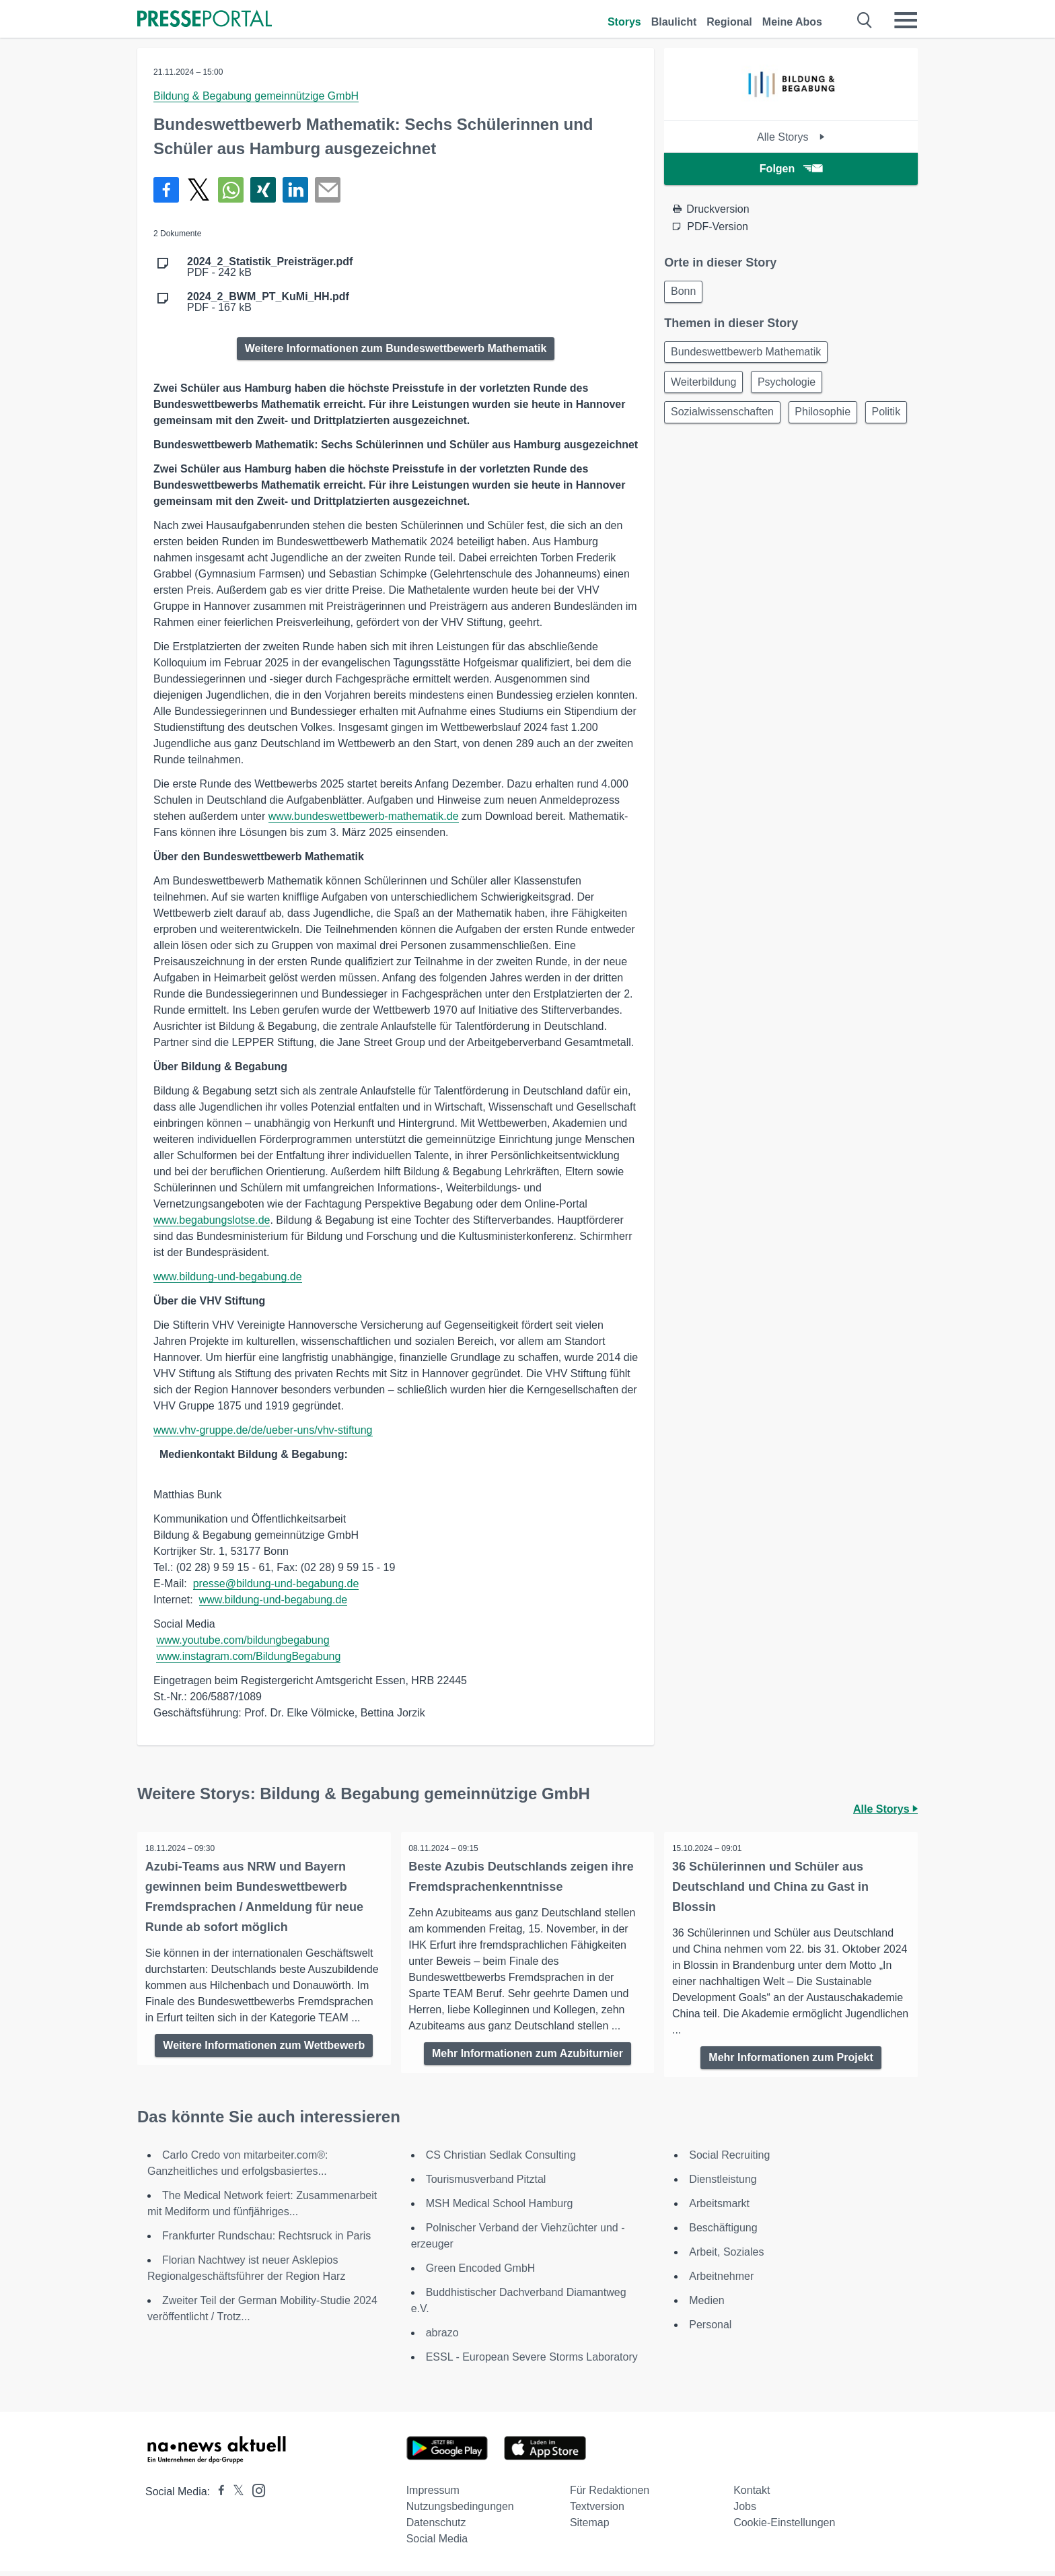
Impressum (433, 2495)
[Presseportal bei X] (234, 2496)
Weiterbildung (706, 387)
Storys (624, 22)
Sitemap (590, 2527)
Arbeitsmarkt (719, 2208)
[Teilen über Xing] (263, 190)
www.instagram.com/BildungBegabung (248, 1656)
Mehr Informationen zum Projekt (790, 2057)
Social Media (437, 2543)
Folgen (791, 168)
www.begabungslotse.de (211, 1220)
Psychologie (793, 387)
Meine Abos (792, 22)
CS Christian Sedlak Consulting (501, 2159)
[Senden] (327, 190)
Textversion (597, 2511)
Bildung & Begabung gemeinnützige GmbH (256, 96)
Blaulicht (674, 22)
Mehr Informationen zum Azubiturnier (527, 2053)
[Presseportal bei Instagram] (254, 2494)
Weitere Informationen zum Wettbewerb (264, 2061)
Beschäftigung (723, 2232)
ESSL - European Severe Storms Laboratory (532, 2361)
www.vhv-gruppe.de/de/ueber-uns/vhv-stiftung (263, 1430)
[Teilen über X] (198, 190)
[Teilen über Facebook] (166, 190)
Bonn (685, 292)
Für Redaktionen (609, 2495)
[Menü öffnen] (906, 20)
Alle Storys (791, 137)
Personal (710, 2329)
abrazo (442, 2337)
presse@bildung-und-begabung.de (276, 1583)
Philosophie (829, 419)
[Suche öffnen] (865, 20)
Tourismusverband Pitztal (486, 2184)
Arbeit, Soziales (726, 2256)
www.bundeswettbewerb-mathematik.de (363, 816)
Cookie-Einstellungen (784, 2527)
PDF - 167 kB (268, 302)
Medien (706, 2305)
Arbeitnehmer (721, 2281)
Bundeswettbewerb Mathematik (748, 355)
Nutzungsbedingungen (460, 2511)
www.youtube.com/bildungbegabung (242, 1640)
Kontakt (751, 2495)
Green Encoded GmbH (481, 2272)
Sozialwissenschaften (724, 419)
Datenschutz (436, 2527)
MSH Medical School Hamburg (499, 2208)
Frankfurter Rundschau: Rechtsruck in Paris (266, 2240)
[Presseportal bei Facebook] (217, 2496)
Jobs (744, 2511)
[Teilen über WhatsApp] (231, 190)
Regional (729, 22)
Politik (687, 452)
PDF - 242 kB (270, 267)
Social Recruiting (729, 2159)
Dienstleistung (723, 2184)
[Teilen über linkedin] (295, 190)
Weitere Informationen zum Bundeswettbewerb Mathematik (396, 348)
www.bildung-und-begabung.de (227, 1276)
